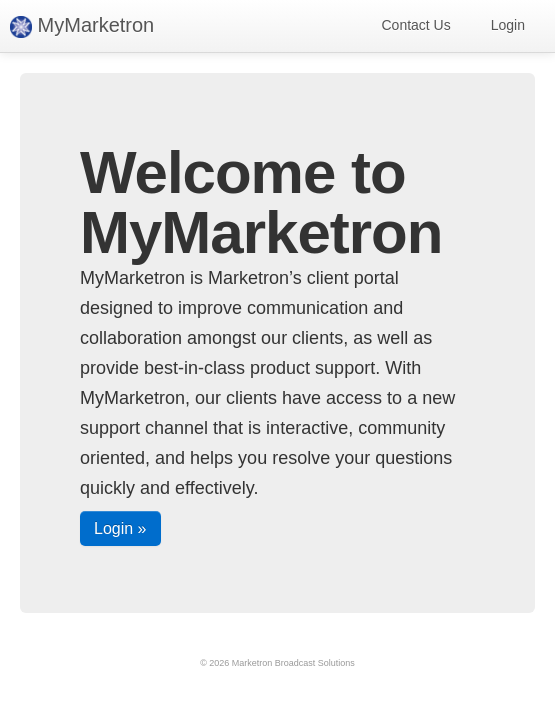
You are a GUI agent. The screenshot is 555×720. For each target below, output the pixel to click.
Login (508, 25)
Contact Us (415, 25)
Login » (120, 528)
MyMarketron (82, 26)
